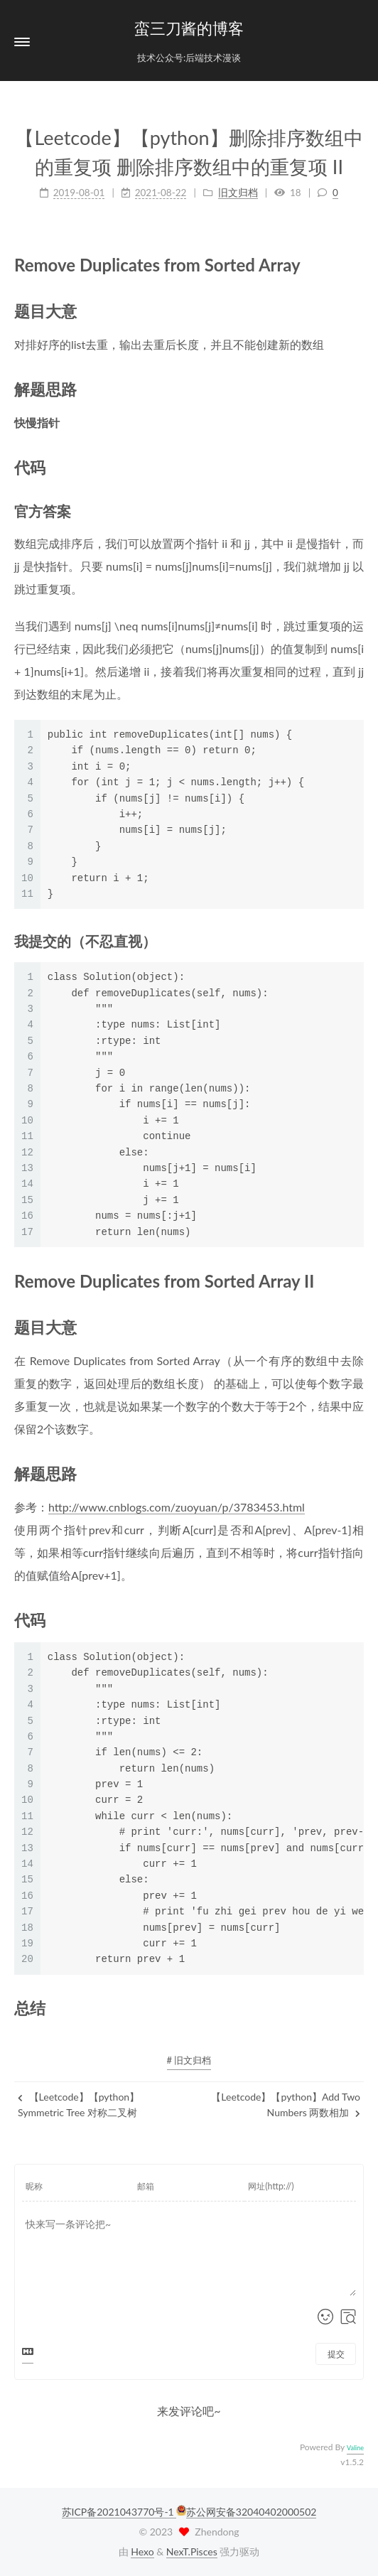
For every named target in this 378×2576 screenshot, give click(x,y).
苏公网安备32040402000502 (251, 2512)
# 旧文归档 (189, 2060)
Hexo (142, 2551)
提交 (336, 2354)
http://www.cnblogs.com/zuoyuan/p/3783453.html (176, 1507)
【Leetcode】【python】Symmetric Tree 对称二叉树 (78, 2104)
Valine (355, 2448)
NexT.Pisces (191, 2551)
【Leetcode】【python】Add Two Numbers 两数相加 (285, 2104)
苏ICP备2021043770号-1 (119, 2512)
